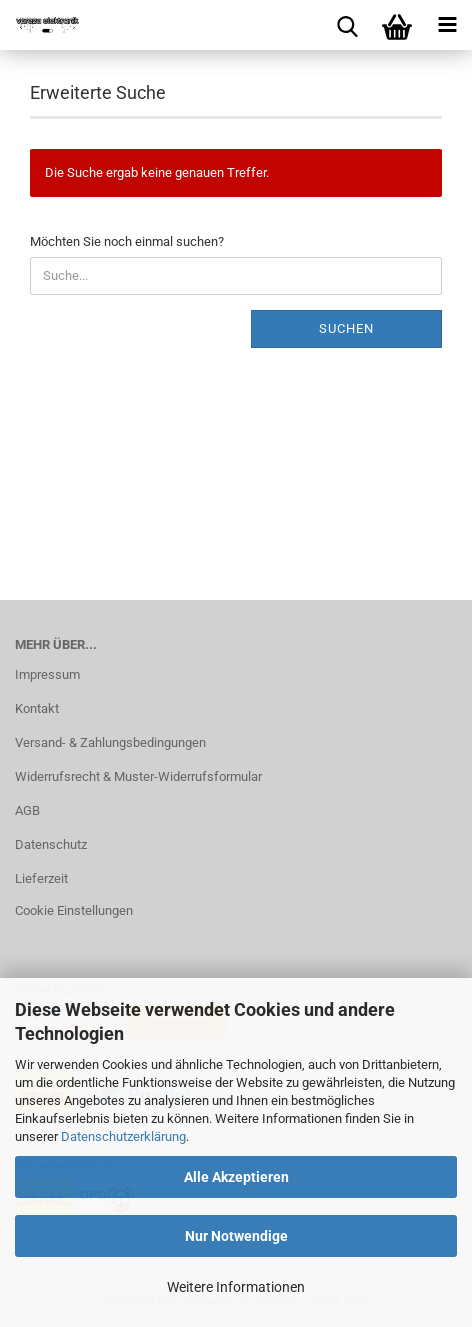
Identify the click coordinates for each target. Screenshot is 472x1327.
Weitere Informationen (236, 1287)
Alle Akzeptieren (236, 1177)
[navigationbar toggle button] (447, 25)
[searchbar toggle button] (347, 25)
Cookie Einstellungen (74, 910)
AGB (27, 810)
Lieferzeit (41, 878)
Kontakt (37, 708)
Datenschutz (51, 844)
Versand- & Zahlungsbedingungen (110, 742)
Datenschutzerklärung (123, 1136)
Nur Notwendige (236, 1236)
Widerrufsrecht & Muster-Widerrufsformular (138, 776)
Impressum (47, 674)
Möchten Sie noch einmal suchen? (127, 241)
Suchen (346, 328)
